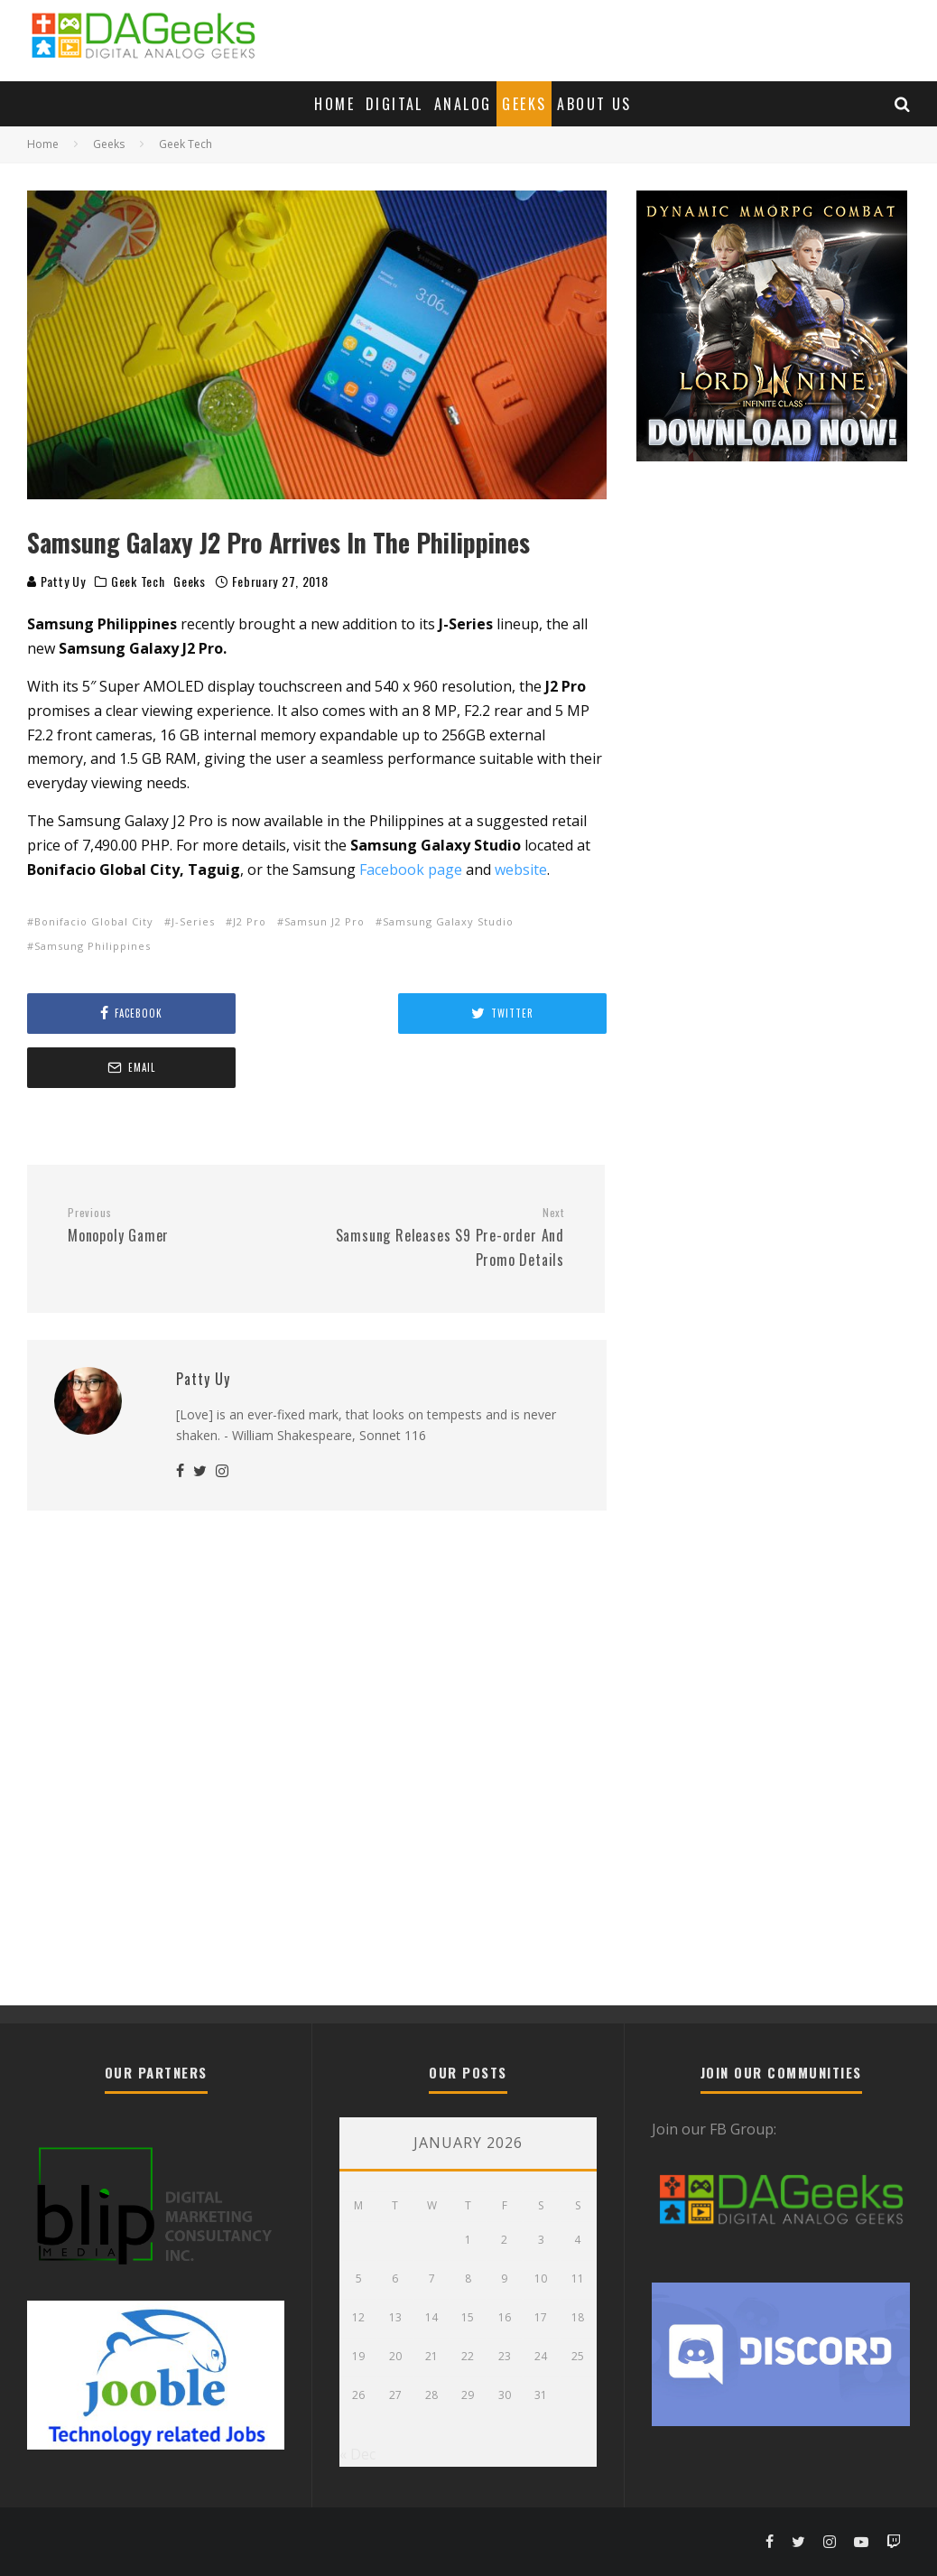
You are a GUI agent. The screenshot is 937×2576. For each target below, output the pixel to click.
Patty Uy (56, 581)
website (521, 869)
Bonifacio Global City (93, 921)
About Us (594, 104)
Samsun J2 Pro (324, 921)
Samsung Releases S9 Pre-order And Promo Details (446, 1183)
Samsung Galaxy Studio (448, 921)
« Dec (357, 2454)
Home (334, 104)
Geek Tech (137, 581)
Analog (462, 104)
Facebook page (410, 869)
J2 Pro (249, 921)
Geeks (524, 104)
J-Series (193, 921)
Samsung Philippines (92, 946)
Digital (394, 104)
